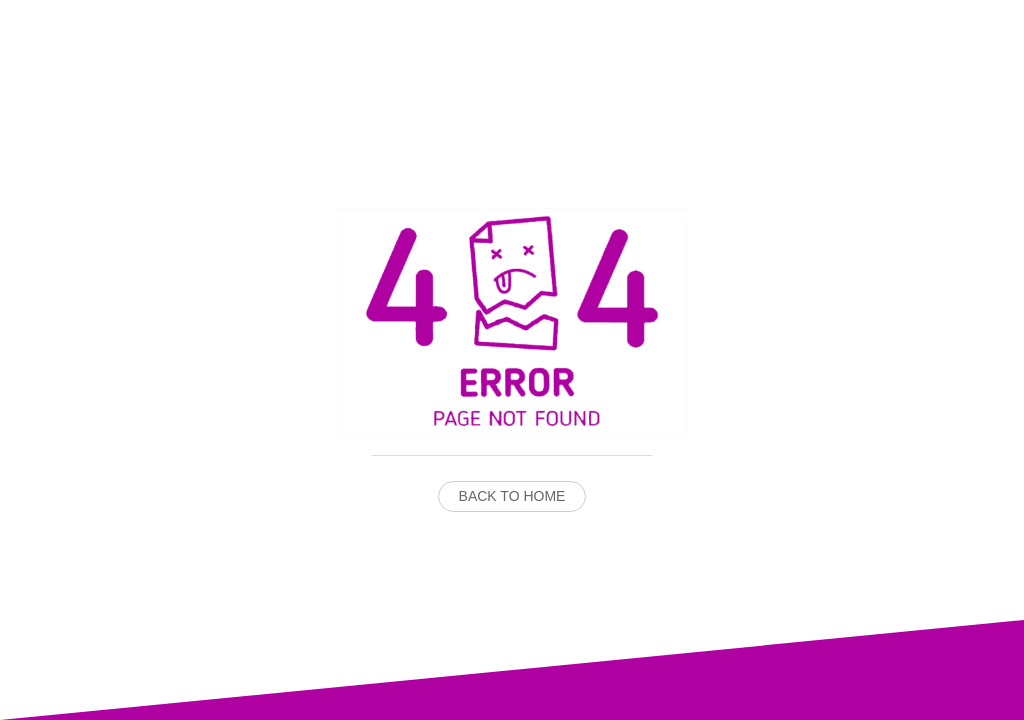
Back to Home (512, 496)
